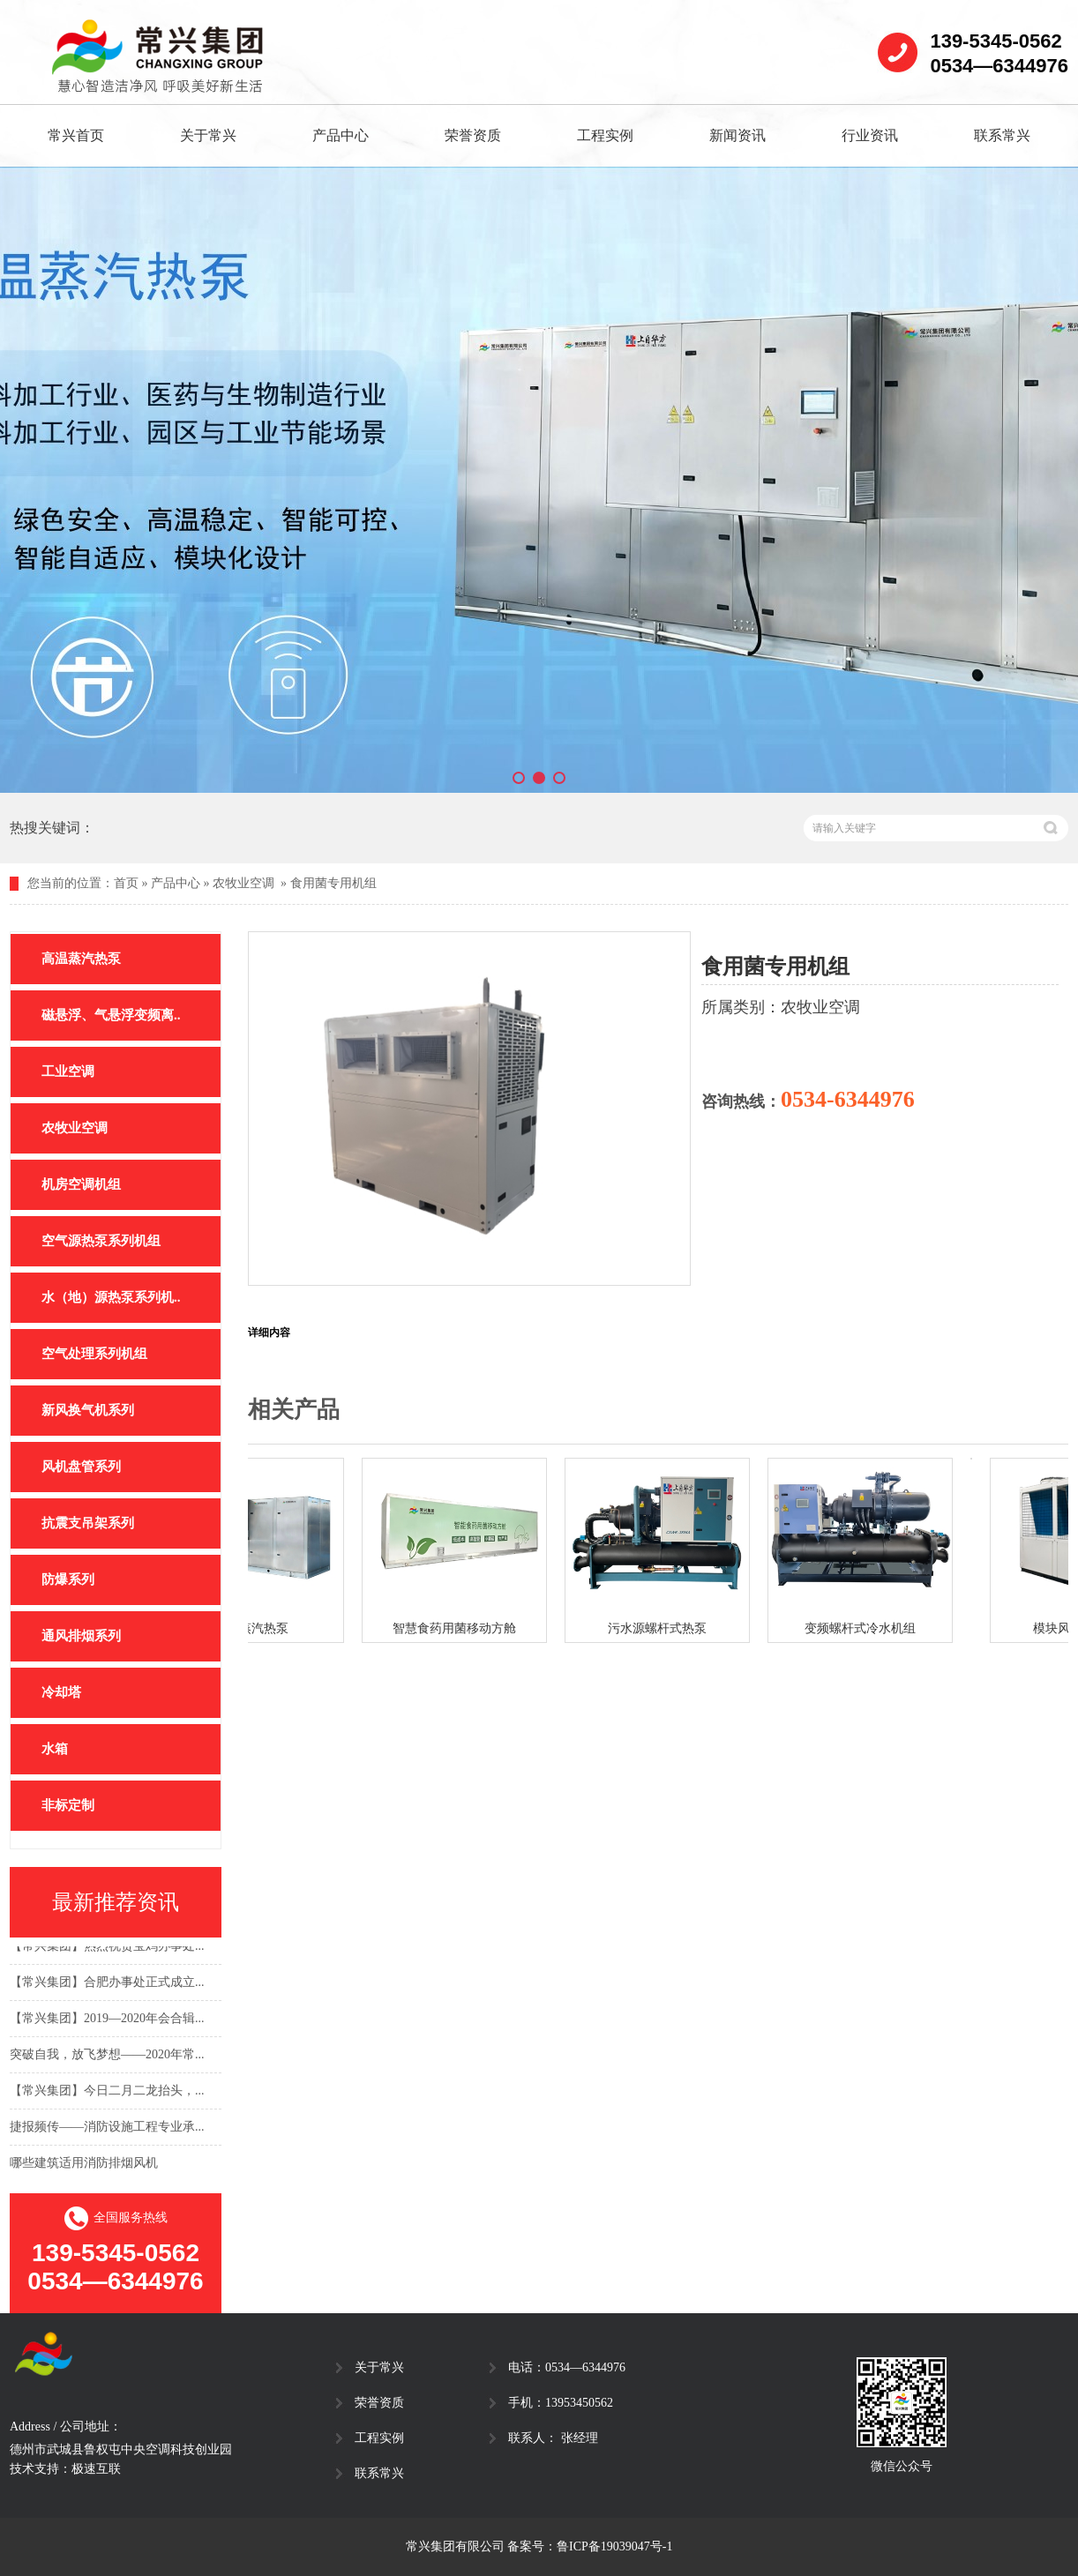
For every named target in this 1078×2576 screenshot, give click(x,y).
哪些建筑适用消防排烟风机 (84, 2164)
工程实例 (605, 135)
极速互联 (96, 2468)
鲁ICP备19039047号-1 (614, 2546)
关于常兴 (208, 135)
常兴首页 (76, 135)
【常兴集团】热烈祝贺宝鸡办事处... (107, 1947)
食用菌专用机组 (333, 883)
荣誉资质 (473, 135)
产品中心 (340, 135)
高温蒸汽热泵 (256, 1628)
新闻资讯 (737, 135)
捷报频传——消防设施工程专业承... (107, 2128)
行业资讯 (870, 135)
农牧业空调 (243, 883)
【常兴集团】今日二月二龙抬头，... (107, 2092)
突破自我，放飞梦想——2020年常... (107, 2056)
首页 (126, 883)
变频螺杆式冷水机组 (864, 1628)
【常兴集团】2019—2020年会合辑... (107, 2020)
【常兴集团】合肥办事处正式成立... (107, 1983)
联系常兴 (1002, 135)
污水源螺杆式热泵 (661, 1628)
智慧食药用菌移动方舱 (458, 1628)
